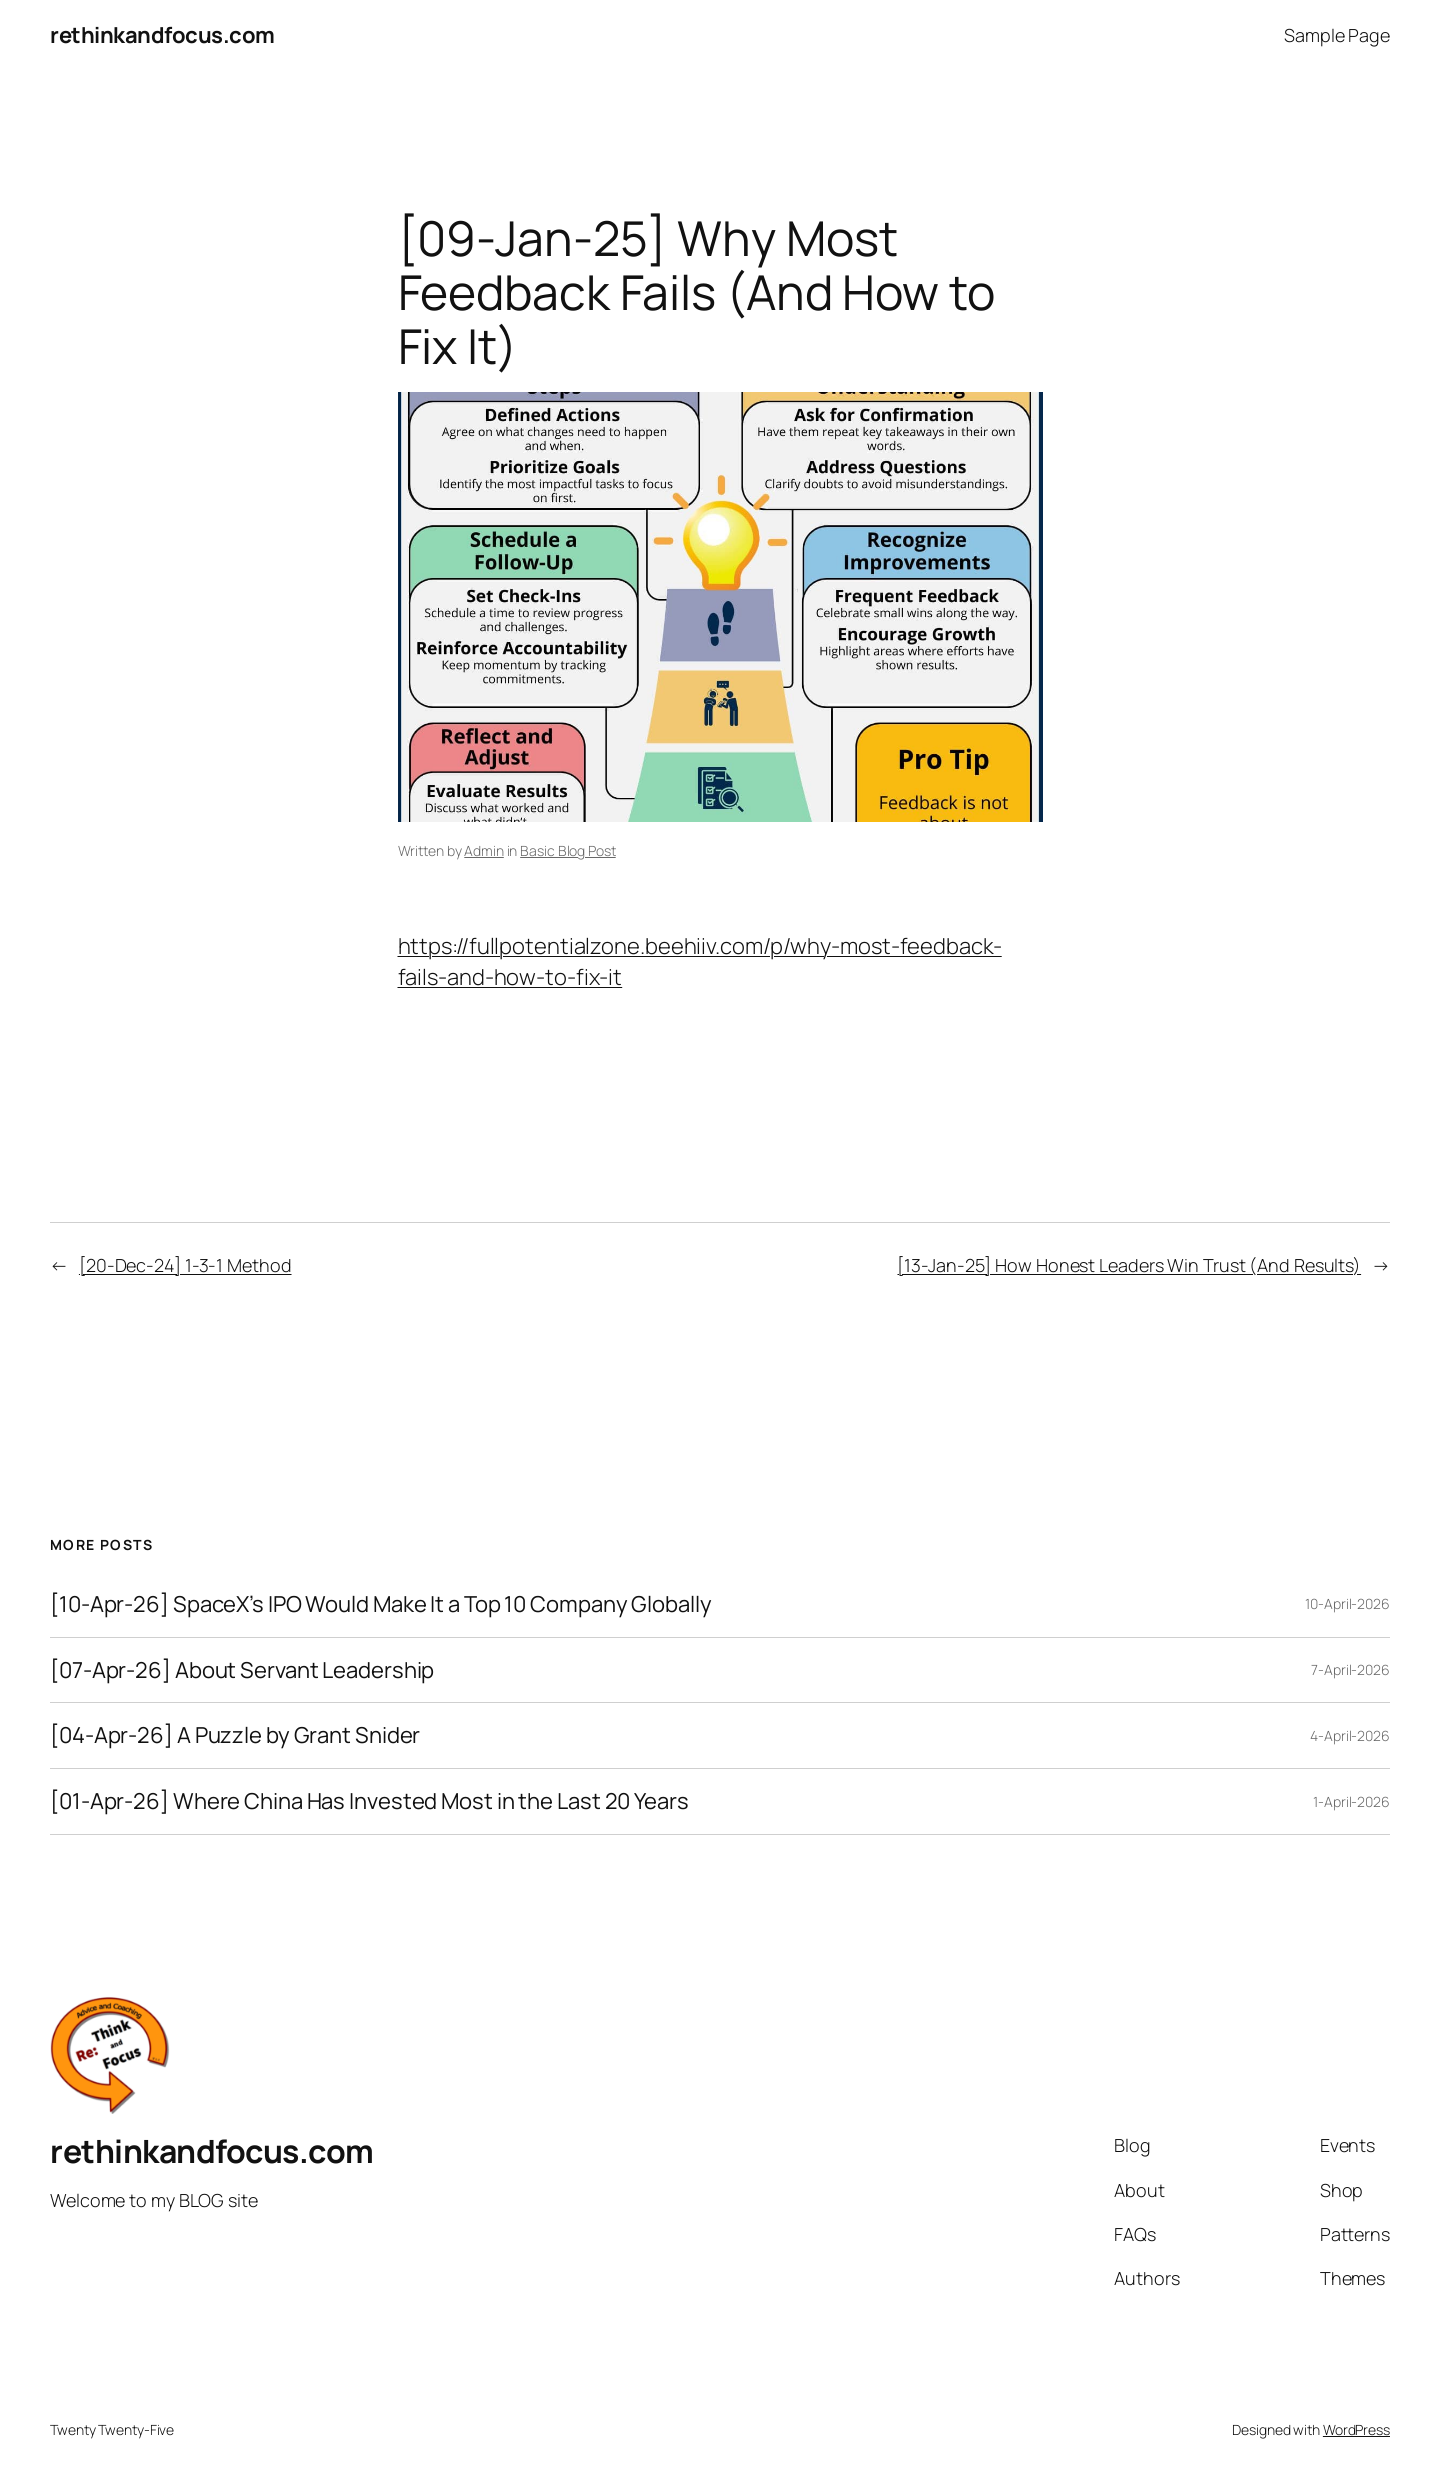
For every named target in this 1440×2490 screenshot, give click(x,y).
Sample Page (1337, 35)
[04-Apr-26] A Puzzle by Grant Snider (235, 1735)
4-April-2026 (1350, 1735)
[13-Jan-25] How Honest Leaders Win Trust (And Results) (1129, 1265)
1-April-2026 (1351, 1801)
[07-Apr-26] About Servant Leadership (242, 1670)
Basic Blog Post (568, 850)
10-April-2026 (1347, 1603)
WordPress (1356, 2429)
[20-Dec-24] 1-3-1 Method (185, 1265)
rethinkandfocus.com (162, 35)
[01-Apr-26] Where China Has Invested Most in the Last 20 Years (369, 1801)
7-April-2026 (1350, 1669)
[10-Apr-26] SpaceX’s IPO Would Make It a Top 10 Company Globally (381, 1604)
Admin (484, 850)
